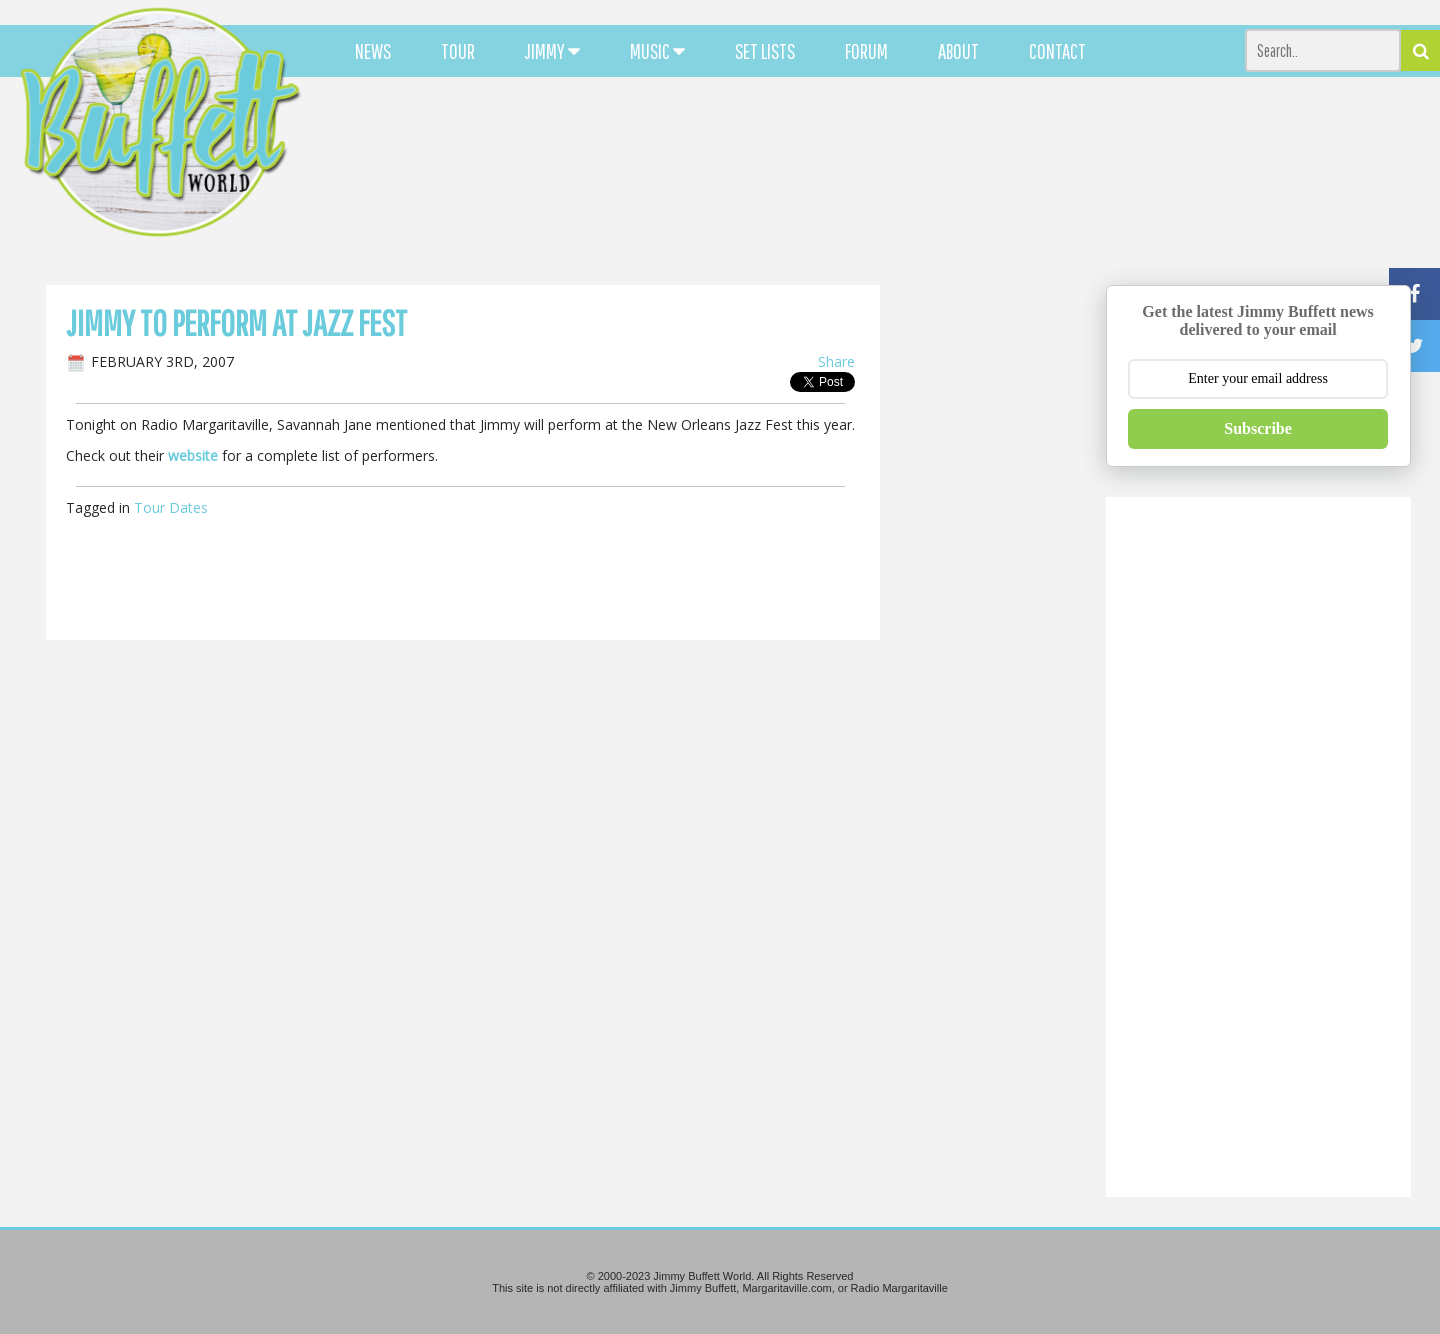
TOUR (458, 51)
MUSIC (657, 51)
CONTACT (1057, 51)
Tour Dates (171, 507)
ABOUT (958, 51)
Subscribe (1258, 428)
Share (836, 361)
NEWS (373, 51)
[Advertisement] (886, 180)
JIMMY (552, 51)
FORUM (866, 51)
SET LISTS (765, 51)
